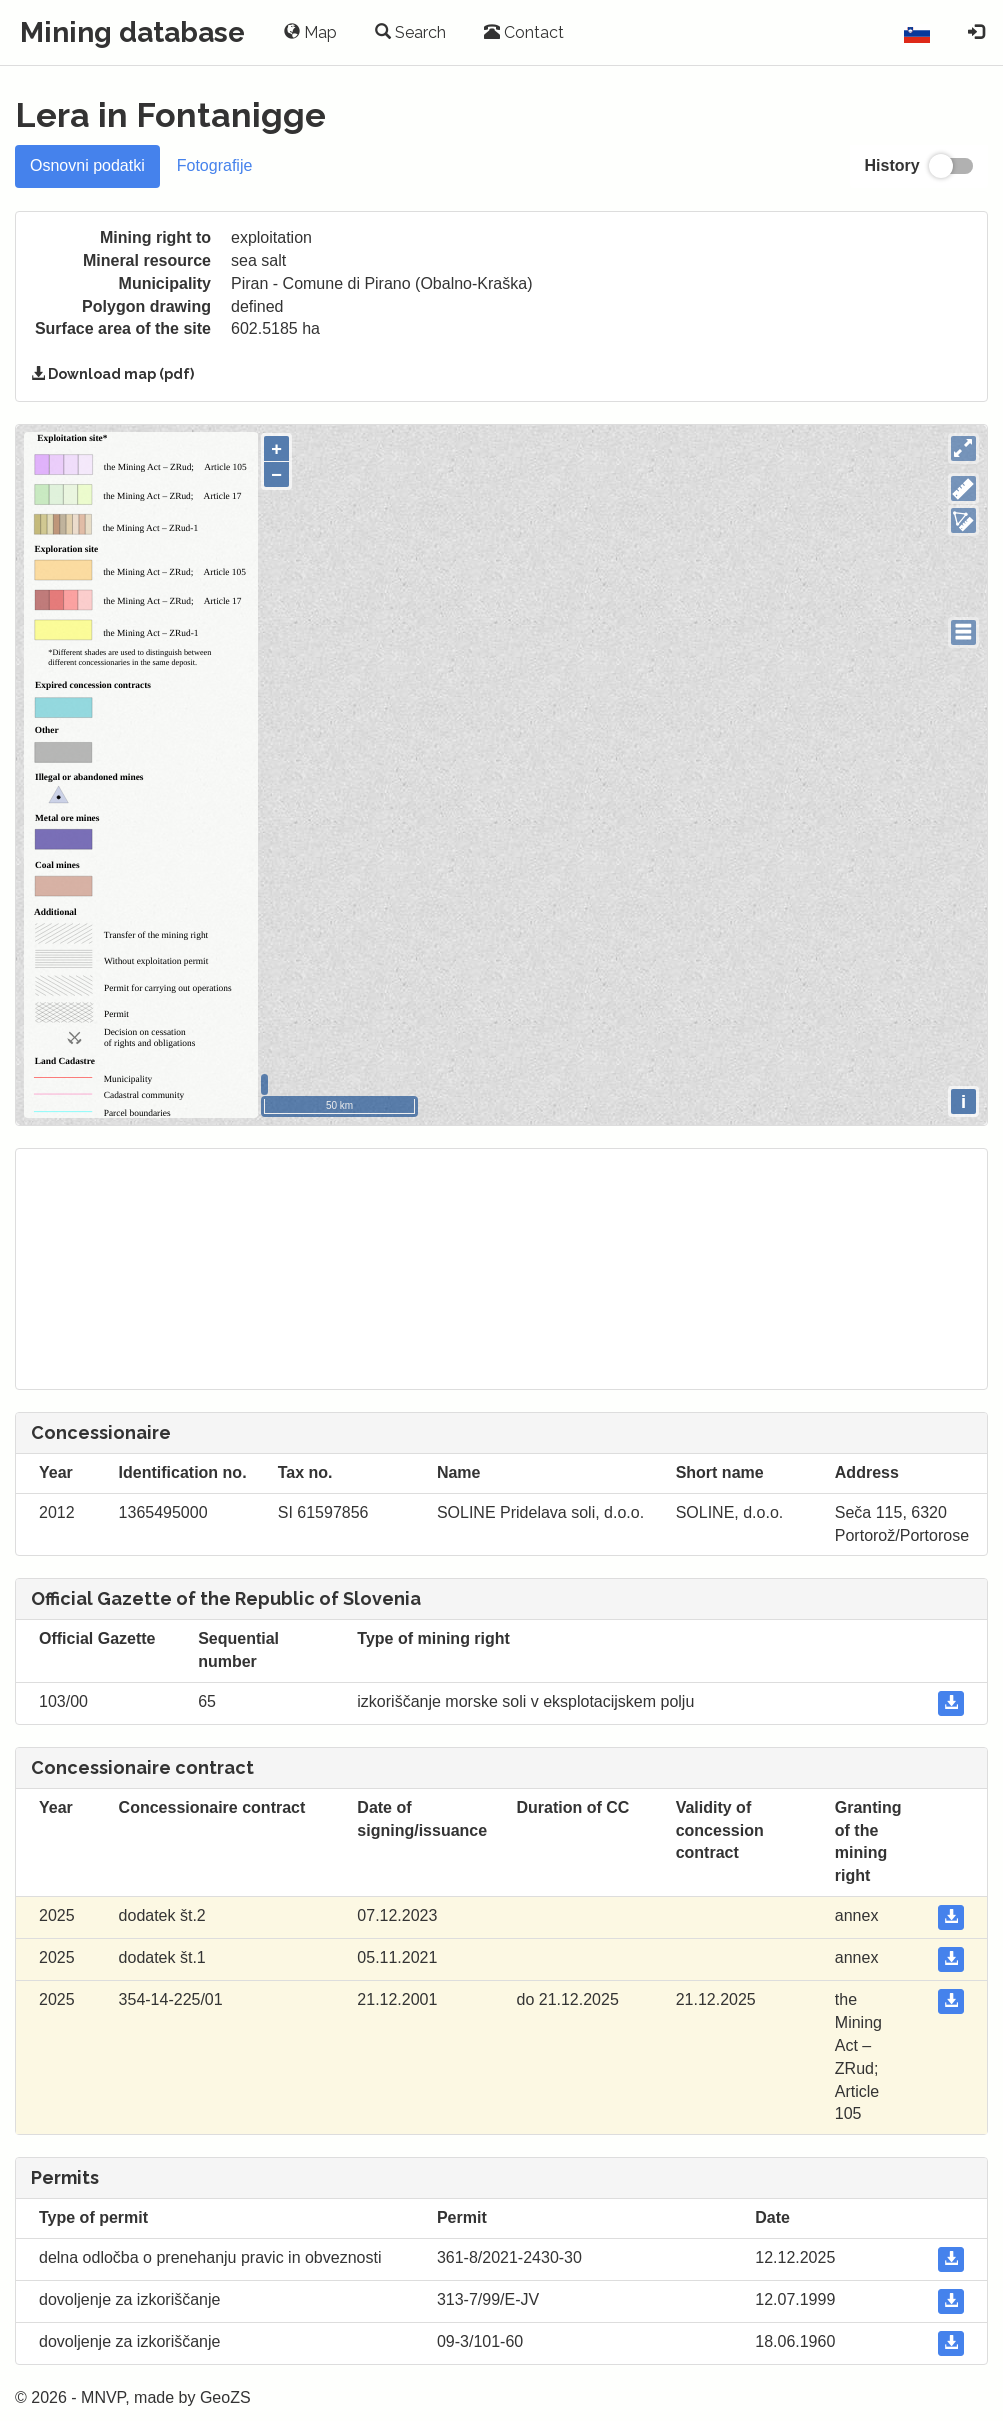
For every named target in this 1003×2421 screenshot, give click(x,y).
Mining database (132, 32)
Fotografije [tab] (215, 165)
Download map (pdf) (112, 374)
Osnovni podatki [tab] (87, 165)
